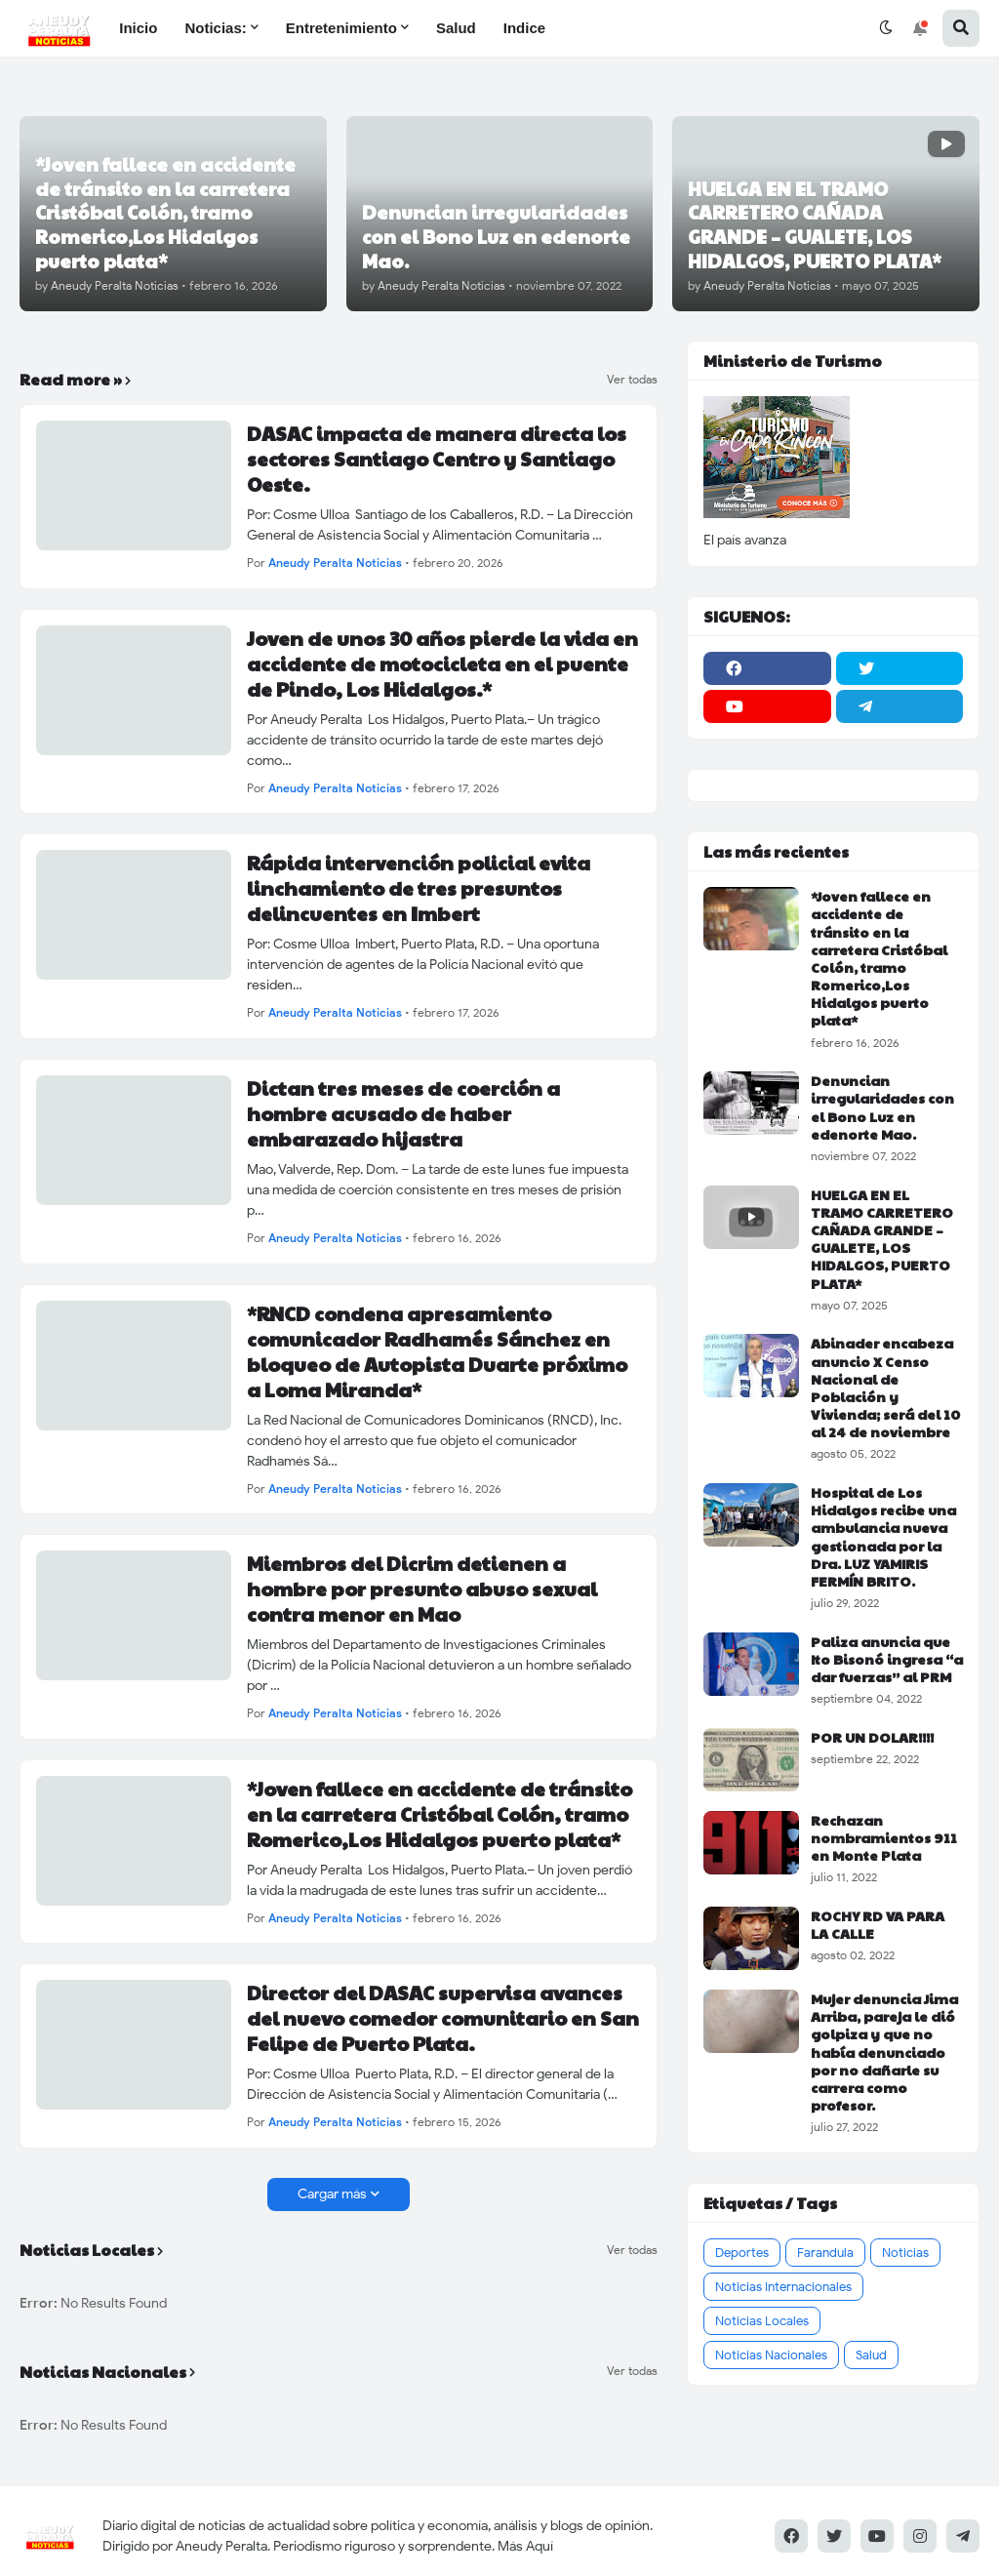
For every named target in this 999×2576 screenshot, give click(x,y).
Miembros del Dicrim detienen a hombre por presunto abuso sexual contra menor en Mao (422, 1588)
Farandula (825, 2252)
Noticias (905, 2252)
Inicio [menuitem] (138, 28)
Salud (871, 2355)
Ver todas (632, 379)
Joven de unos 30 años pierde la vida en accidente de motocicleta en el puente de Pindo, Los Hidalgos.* (442, 663)
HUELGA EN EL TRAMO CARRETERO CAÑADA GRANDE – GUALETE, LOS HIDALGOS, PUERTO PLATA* (882, 1239)
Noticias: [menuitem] (215, 28)
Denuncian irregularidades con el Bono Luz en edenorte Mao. (882, 1107)
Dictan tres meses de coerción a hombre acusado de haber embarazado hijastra (403, 1113)
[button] (885, 28)
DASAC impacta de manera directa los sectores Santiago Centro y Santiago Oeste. (436, 459)
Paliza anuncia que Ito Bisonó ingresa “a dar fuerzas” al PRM (887, 1659)
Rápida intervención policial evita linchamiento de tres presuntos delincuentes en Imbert (418, 888)
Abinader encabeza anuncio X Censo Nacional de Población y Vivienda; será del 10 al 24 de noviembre (885, 1387)
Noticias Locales (762, 2321)
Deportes (742, 2252)
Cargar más (332, 2194)
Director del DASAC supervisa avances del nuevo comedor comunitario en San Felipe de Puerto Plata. (443, 2018)
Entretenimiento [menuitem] (341, 28)
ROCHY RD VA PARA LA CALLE (877, 1924)
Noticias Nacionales (771, 2355)
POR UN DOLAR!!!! (872, 1737)
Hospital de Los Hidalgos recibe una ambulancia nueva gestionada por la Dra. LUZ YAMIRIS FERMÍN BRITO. (883, 1536)
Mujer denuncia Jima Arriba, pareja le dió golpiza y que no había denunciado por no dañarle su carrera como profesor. (884, 2051)
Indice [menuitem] (524, 28)
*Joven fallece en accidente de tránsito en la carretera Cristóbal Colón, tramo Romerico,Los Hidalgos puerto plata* (439, 1814)
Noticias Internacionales (783, 2286)
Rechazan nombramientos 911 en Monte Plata (884, 1838)
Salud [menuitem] (456, 28)
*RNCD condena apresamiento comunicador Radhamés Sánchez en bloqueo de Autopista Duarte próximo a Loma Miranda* (437, 1351)
